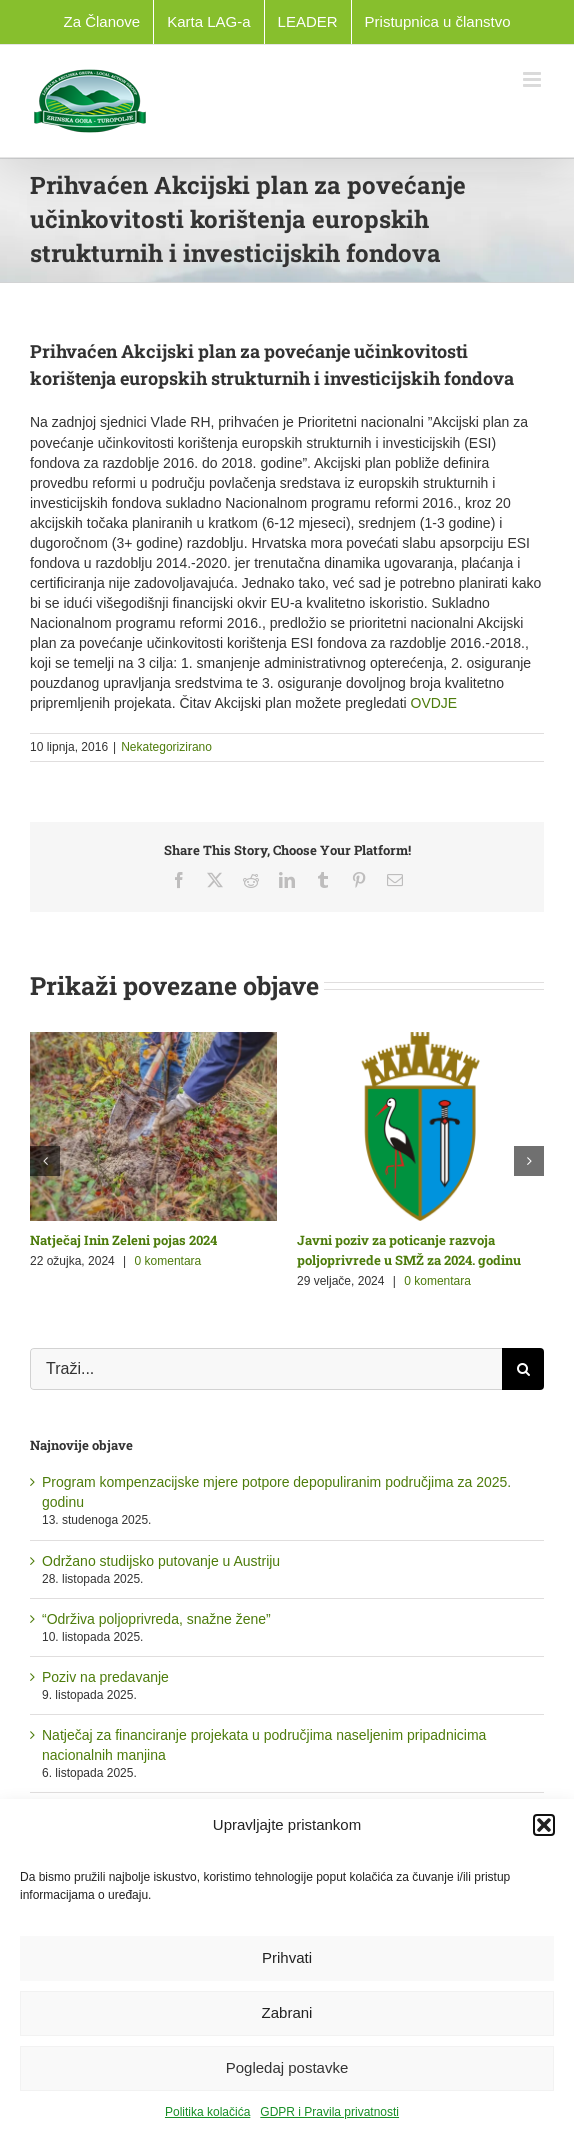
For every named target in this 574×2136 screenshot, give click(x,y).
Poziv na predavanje (105, 1677)
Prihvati (287, 1957)
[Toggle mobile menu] (533, 79)
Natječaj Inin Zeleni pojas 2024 (123, 1240)
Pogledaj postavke (287, 2067)
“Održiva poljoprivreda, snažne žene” (156, 1619)
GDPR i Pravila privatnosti (329, 2112)
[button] (544, 1825)
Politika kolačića (207, 2112)
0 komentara (168, 1261)
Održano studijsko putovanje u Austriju (161, 1561)
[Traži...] (266, 1369)
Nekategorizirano (166, 747)
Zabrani (287, 2012)
